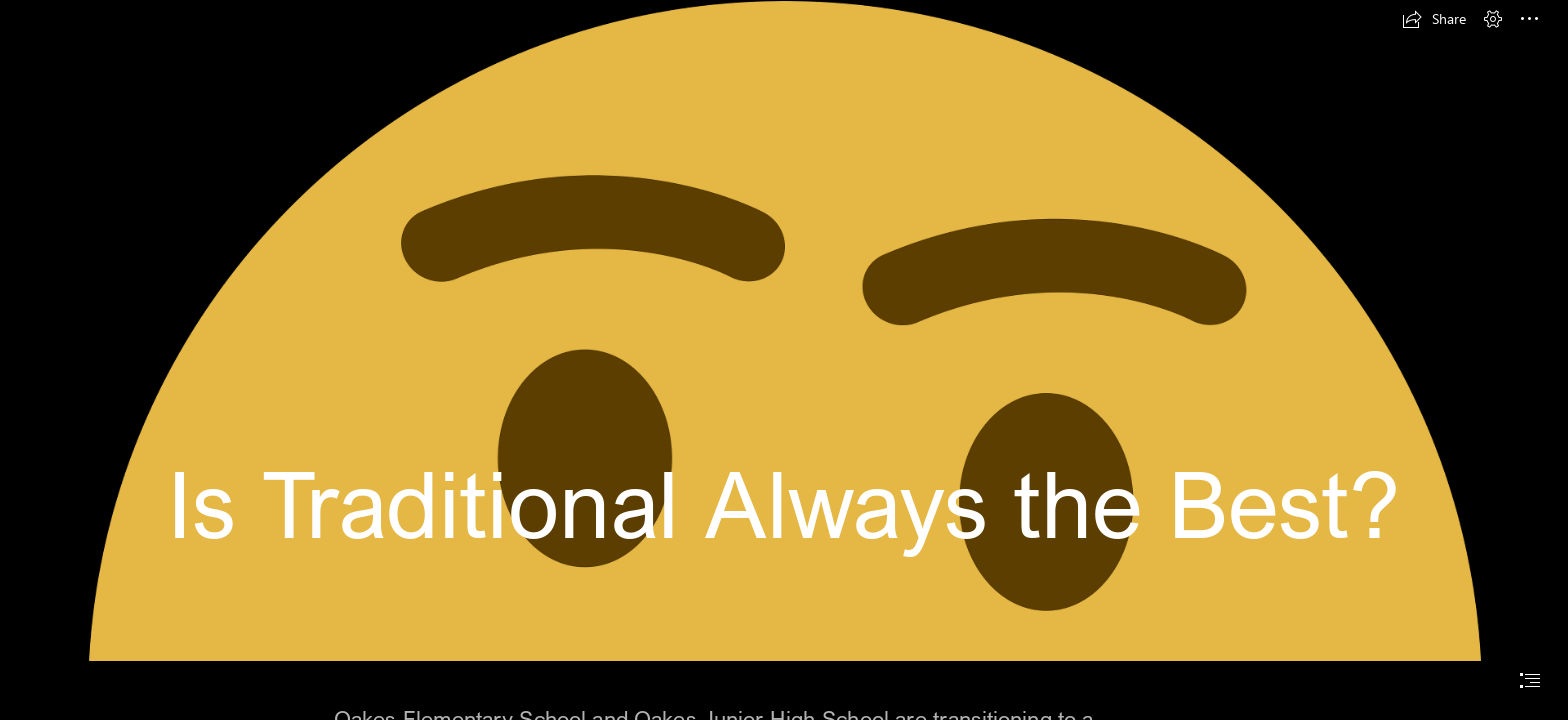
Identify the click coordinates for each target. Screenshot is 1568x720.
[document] (784, 360)
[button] (1434, 19)
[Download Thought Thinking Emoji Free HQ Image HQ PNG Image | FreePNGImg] (784, 331)
